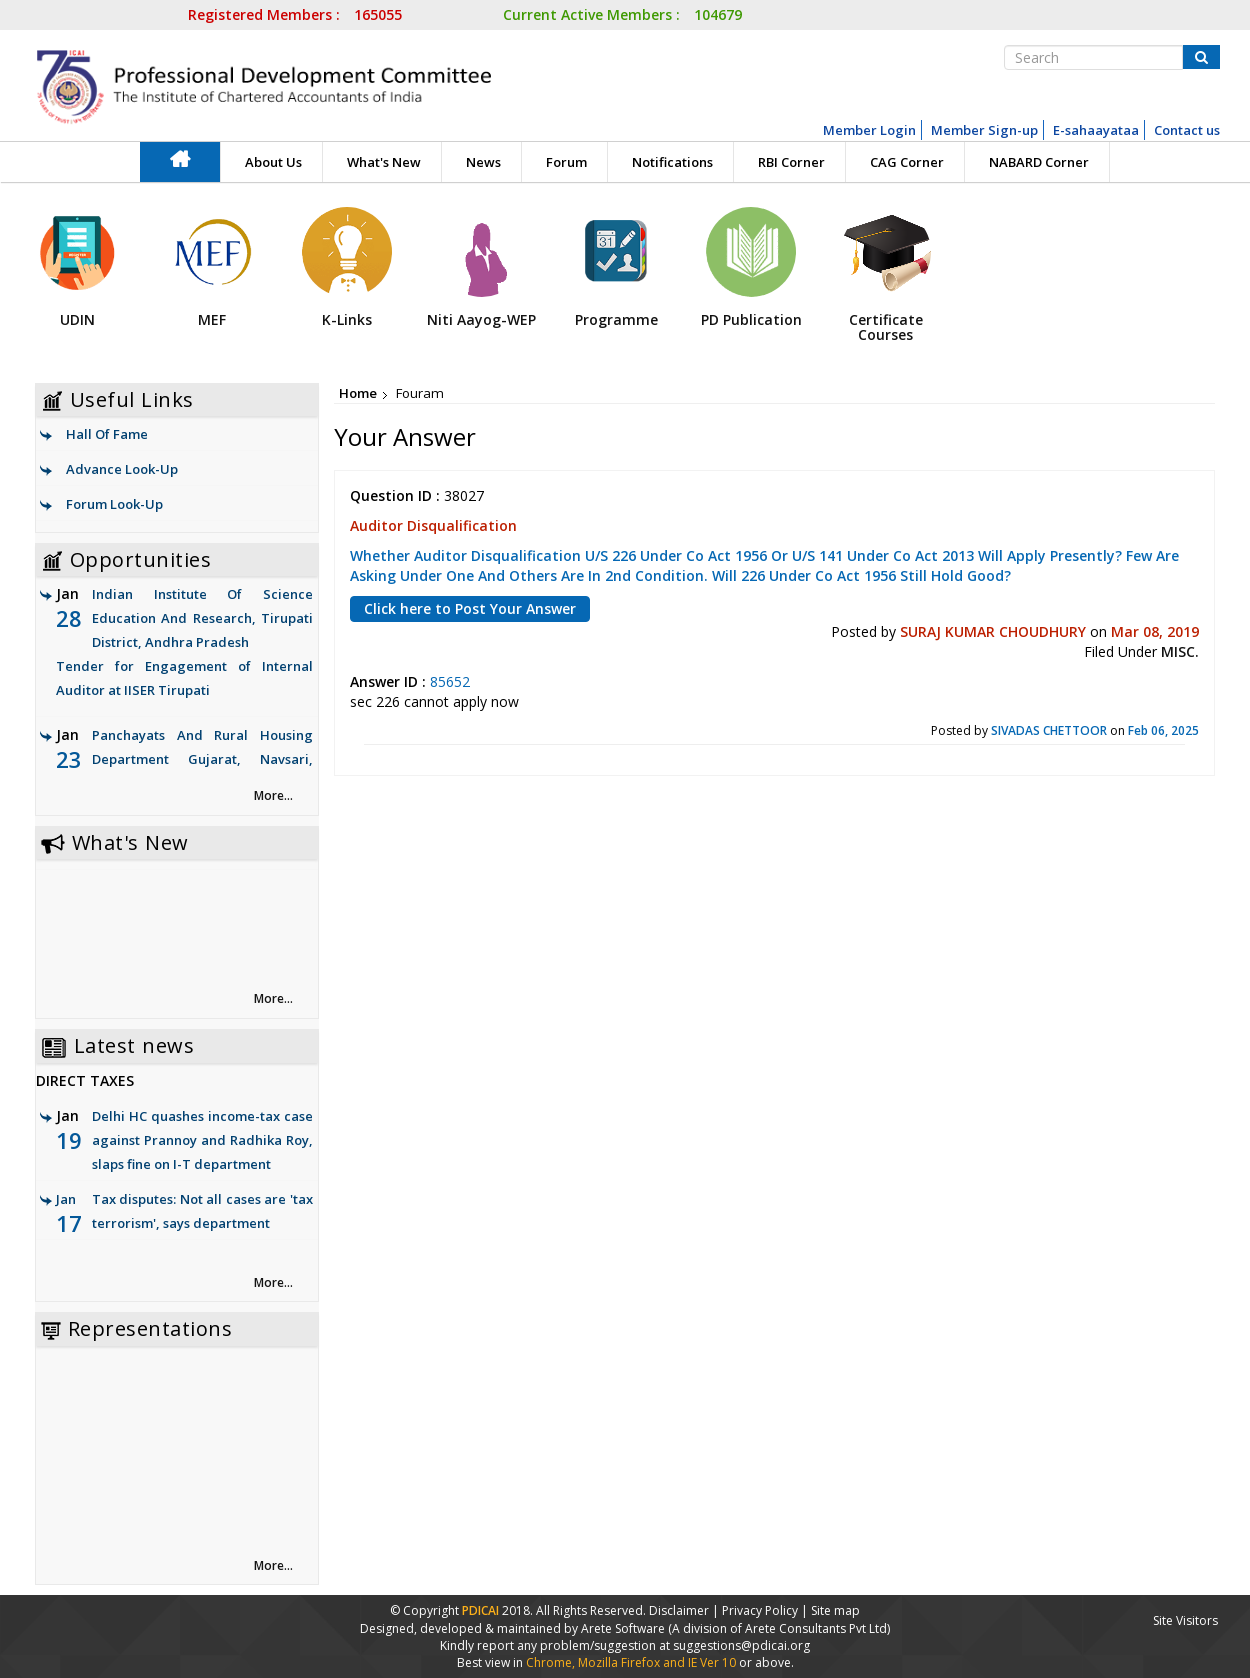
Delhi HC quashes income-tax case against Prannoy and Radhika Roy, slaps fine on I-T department (202, 1140)
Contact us (1187, 130)
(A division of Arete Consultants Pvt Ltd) (779, 1628)
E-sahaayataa (1096, 130)
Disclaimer (679, 1610)
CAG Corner (907, 162)
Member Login (869, 130)
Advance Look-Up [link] (122, 469)
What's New (384, 162)
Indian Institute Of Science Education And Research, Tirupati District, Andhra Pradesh (184, 643)
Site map (835, 1610)
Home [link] (358, 393)
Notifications (672, 162)
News (483, 162)
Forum (566, 162)
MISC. (1180, 651)
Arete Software (624, 1628)
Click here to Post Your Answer (470, 608)
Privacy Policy (760, 1610)
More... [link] (273, 795)
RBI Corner (791, 162)
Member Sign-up (984, 130)
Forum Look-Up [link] (114, 504)
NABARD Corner (1039, 162)
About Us (273, 162)
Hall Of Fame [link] (107, 434)
